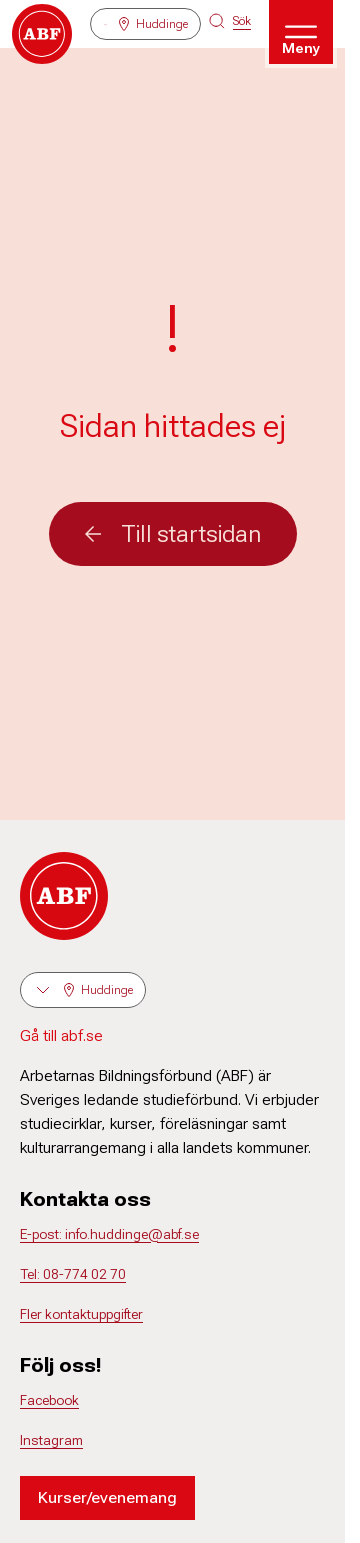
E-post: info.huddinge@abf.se (109, 1234)
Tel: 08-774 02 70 (73, 1274)
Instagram (51, 1440)
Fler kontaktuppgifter (81, 1314)
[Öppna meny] (301, 32)
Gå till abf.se (61, 1035)
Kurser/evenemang (107, 1497)
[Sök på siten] (230, 21)
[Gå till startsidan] (42, 34)
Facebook (49, 1400)
